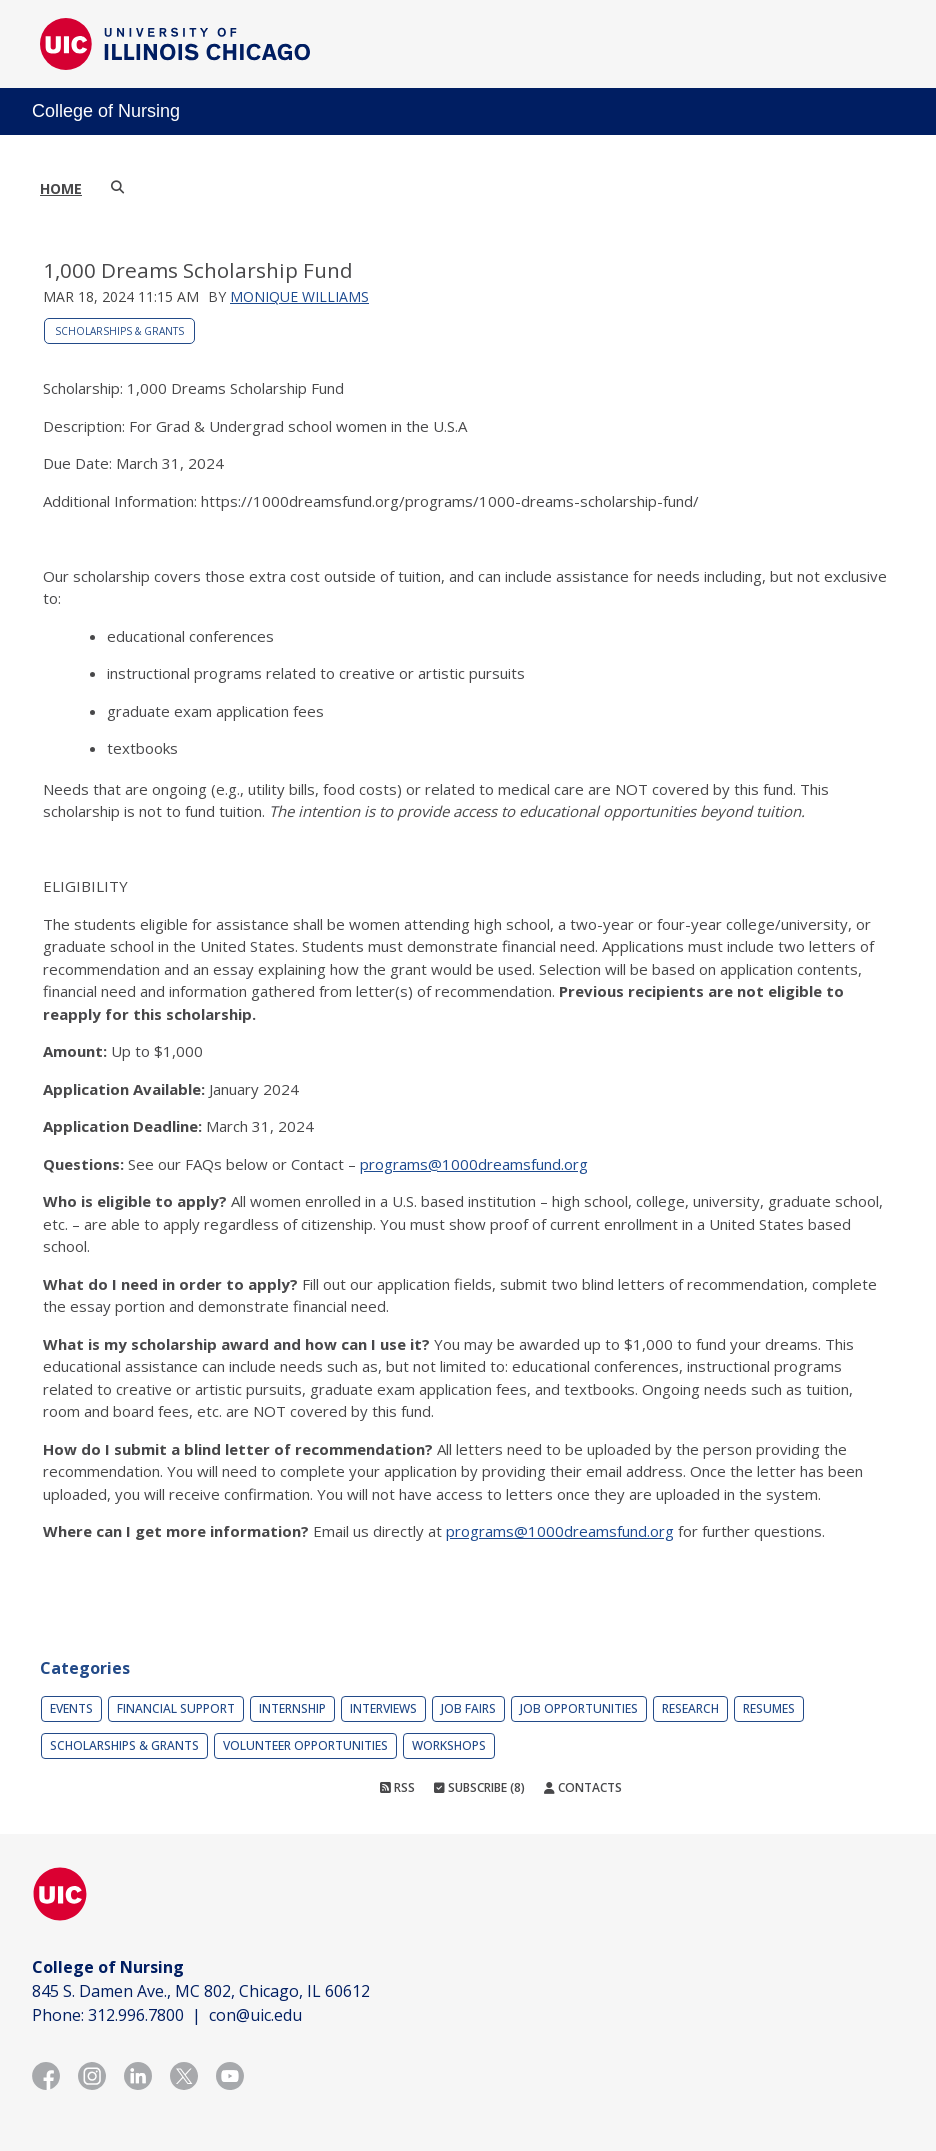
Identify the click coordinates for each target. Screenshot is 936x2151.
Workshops (449, 1745)
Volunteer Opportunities (305, 1745)
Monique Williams (299, 296)
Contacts (583, 1787)
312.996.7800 (136, 2015)
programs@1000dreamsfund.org (474, 1164)
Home (61, 188)
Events (71, 1708)
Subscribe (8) (479, 1787)
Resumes (769, 1708)
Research (690, 1708)
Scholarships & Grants (119, 331)
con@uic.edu (255, 2015)
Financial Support (176, 1708)
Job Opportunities (579, 1708)
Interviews (383, 1708)
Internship (292, 1708)
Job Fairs (468, 1708)
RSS (397, 1787)
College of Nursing (106, 111)
